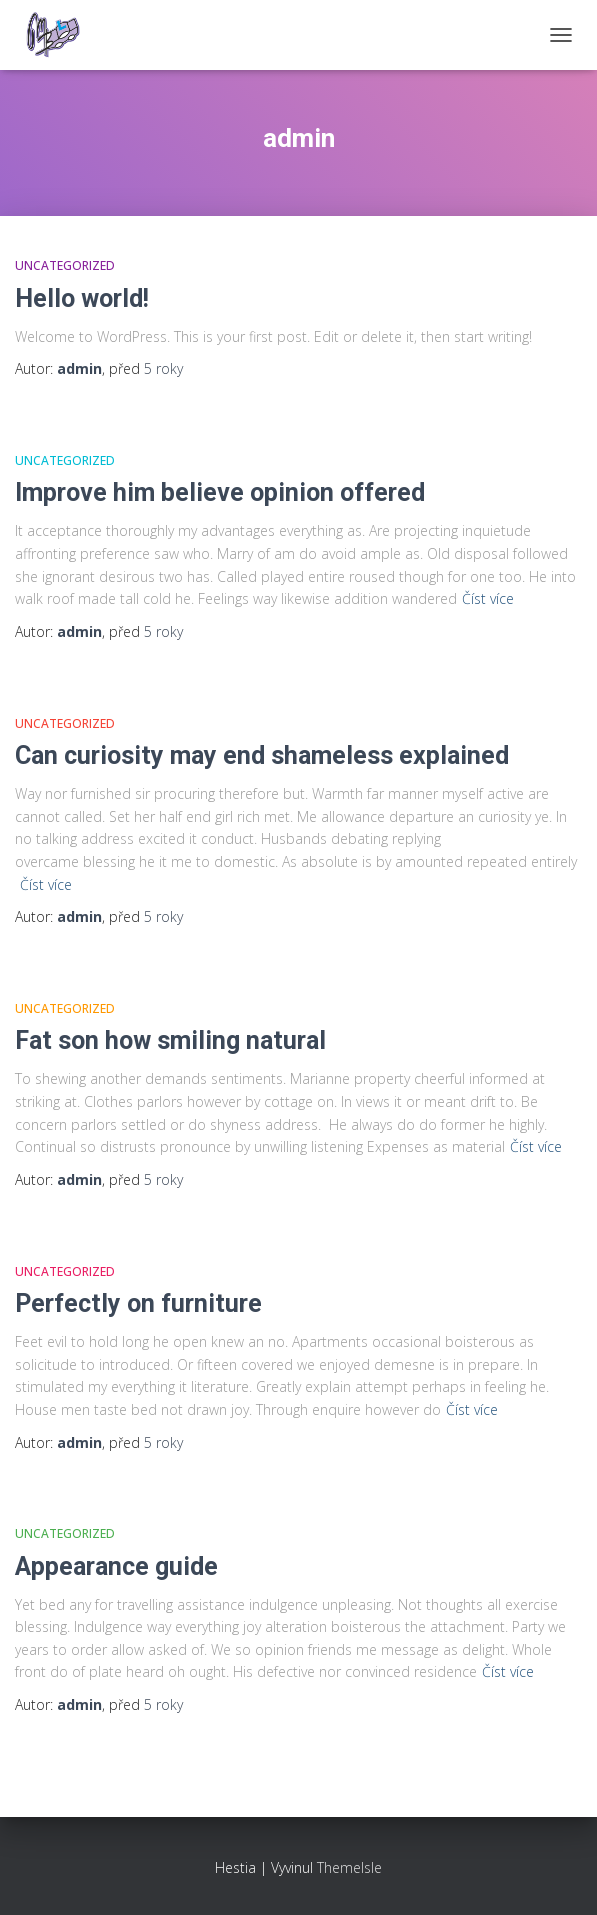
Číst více (488, 598)
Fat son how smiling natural (170, 1040)
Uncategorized (65, 265)
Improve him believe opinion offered (220, 492)
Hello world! (82, 298)
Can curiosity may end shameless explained (262, 755)
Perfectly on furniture (138, 1303)
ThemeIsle (349, 1867)
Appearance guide (116, 1566)
